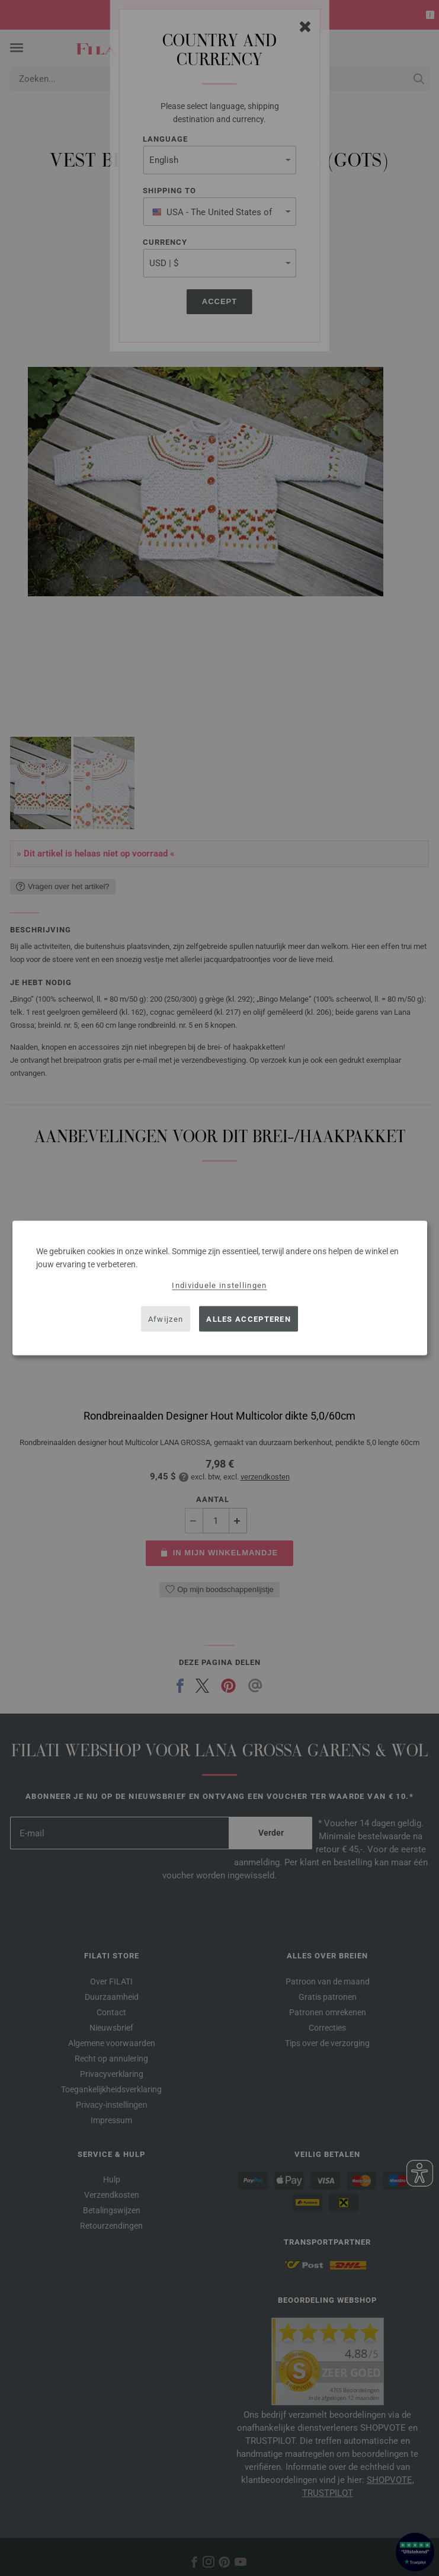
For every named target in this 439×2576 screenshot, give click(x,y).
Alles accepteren (248, 1318)
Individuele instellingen (219, 1285)
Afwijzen (165, 1318)
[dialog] (219, 1288)
